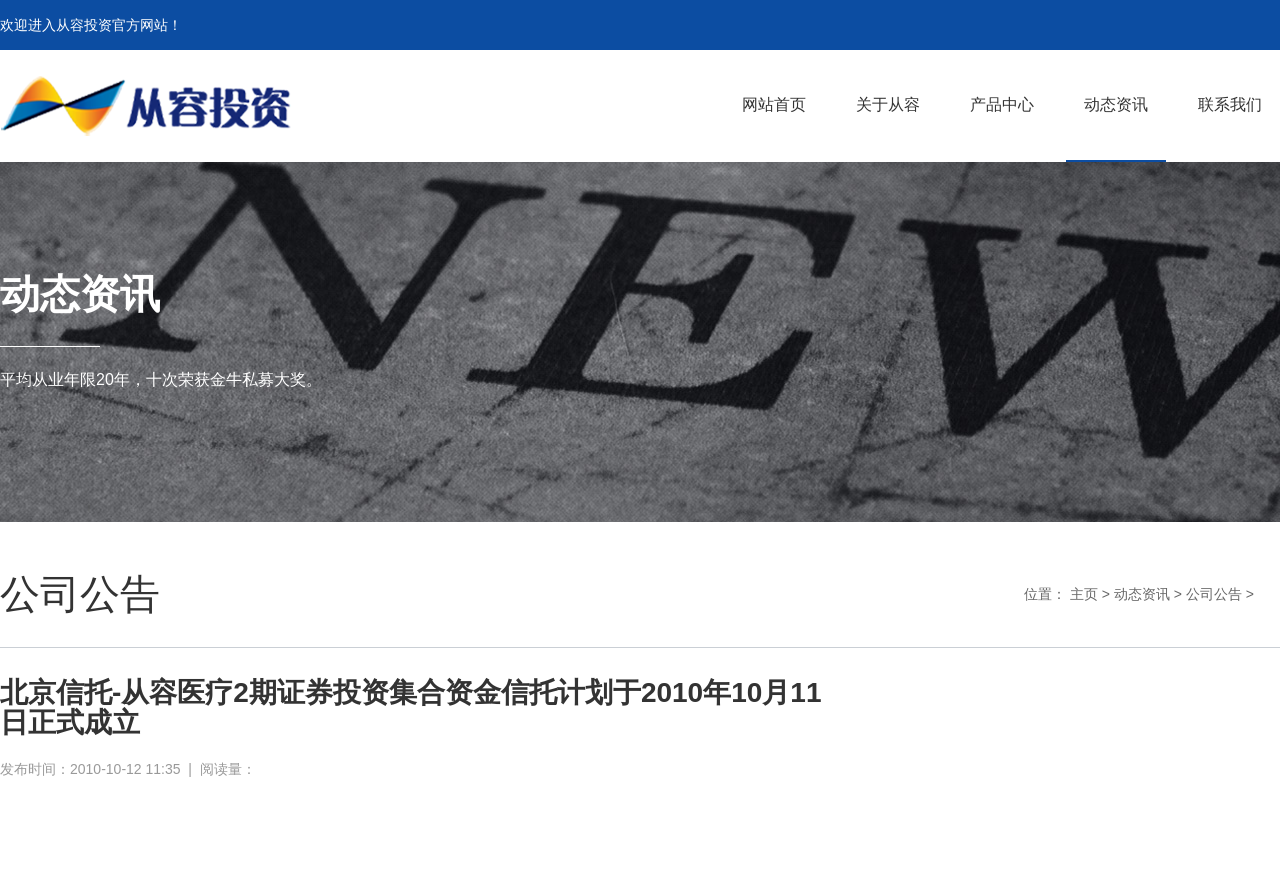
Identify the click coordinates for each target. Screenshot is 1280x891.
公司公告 (1214, 594)
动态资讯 (1142, 594)
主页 (1084, 594)
